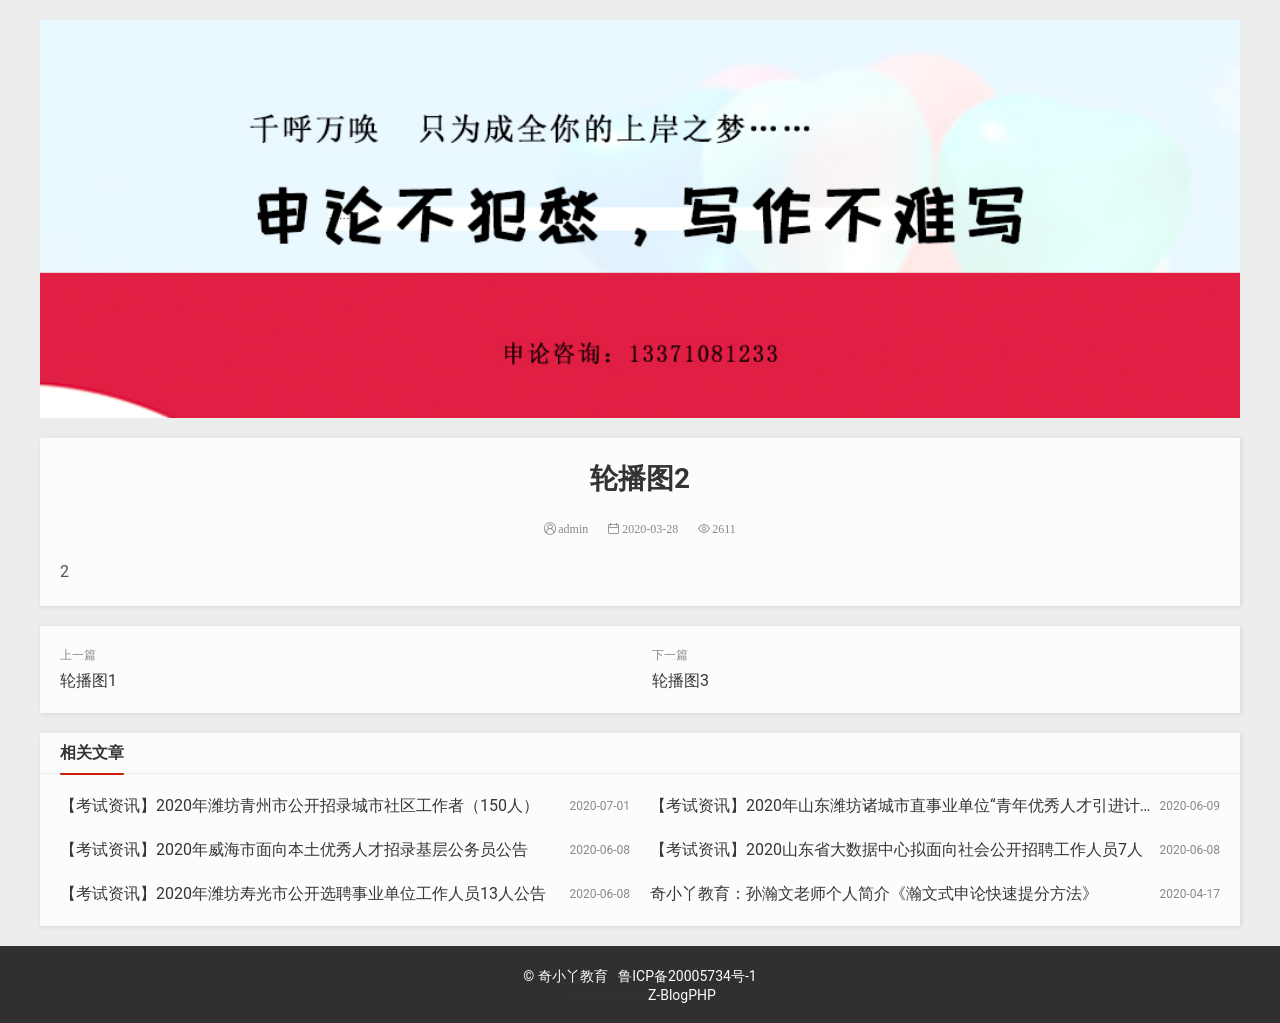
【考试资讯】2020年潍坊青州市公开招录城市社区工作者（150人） (299, 805)
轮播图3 (680, 680)
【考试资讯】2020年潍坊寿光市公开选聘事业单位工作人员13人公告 (303, 893)
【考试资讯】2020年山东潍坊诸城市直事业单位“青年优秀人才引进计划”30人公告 (938, 805)
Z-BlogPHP (682, 995)
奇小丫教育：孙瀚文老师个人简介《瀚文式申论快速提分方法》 (874, 893)
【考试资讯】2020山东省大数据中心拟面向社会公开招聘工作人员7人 (896, 849)
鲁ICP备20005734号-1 (687, 976)
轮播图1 (88, 680)
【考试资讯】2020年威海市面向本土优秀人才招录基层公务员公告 (294, 849)
